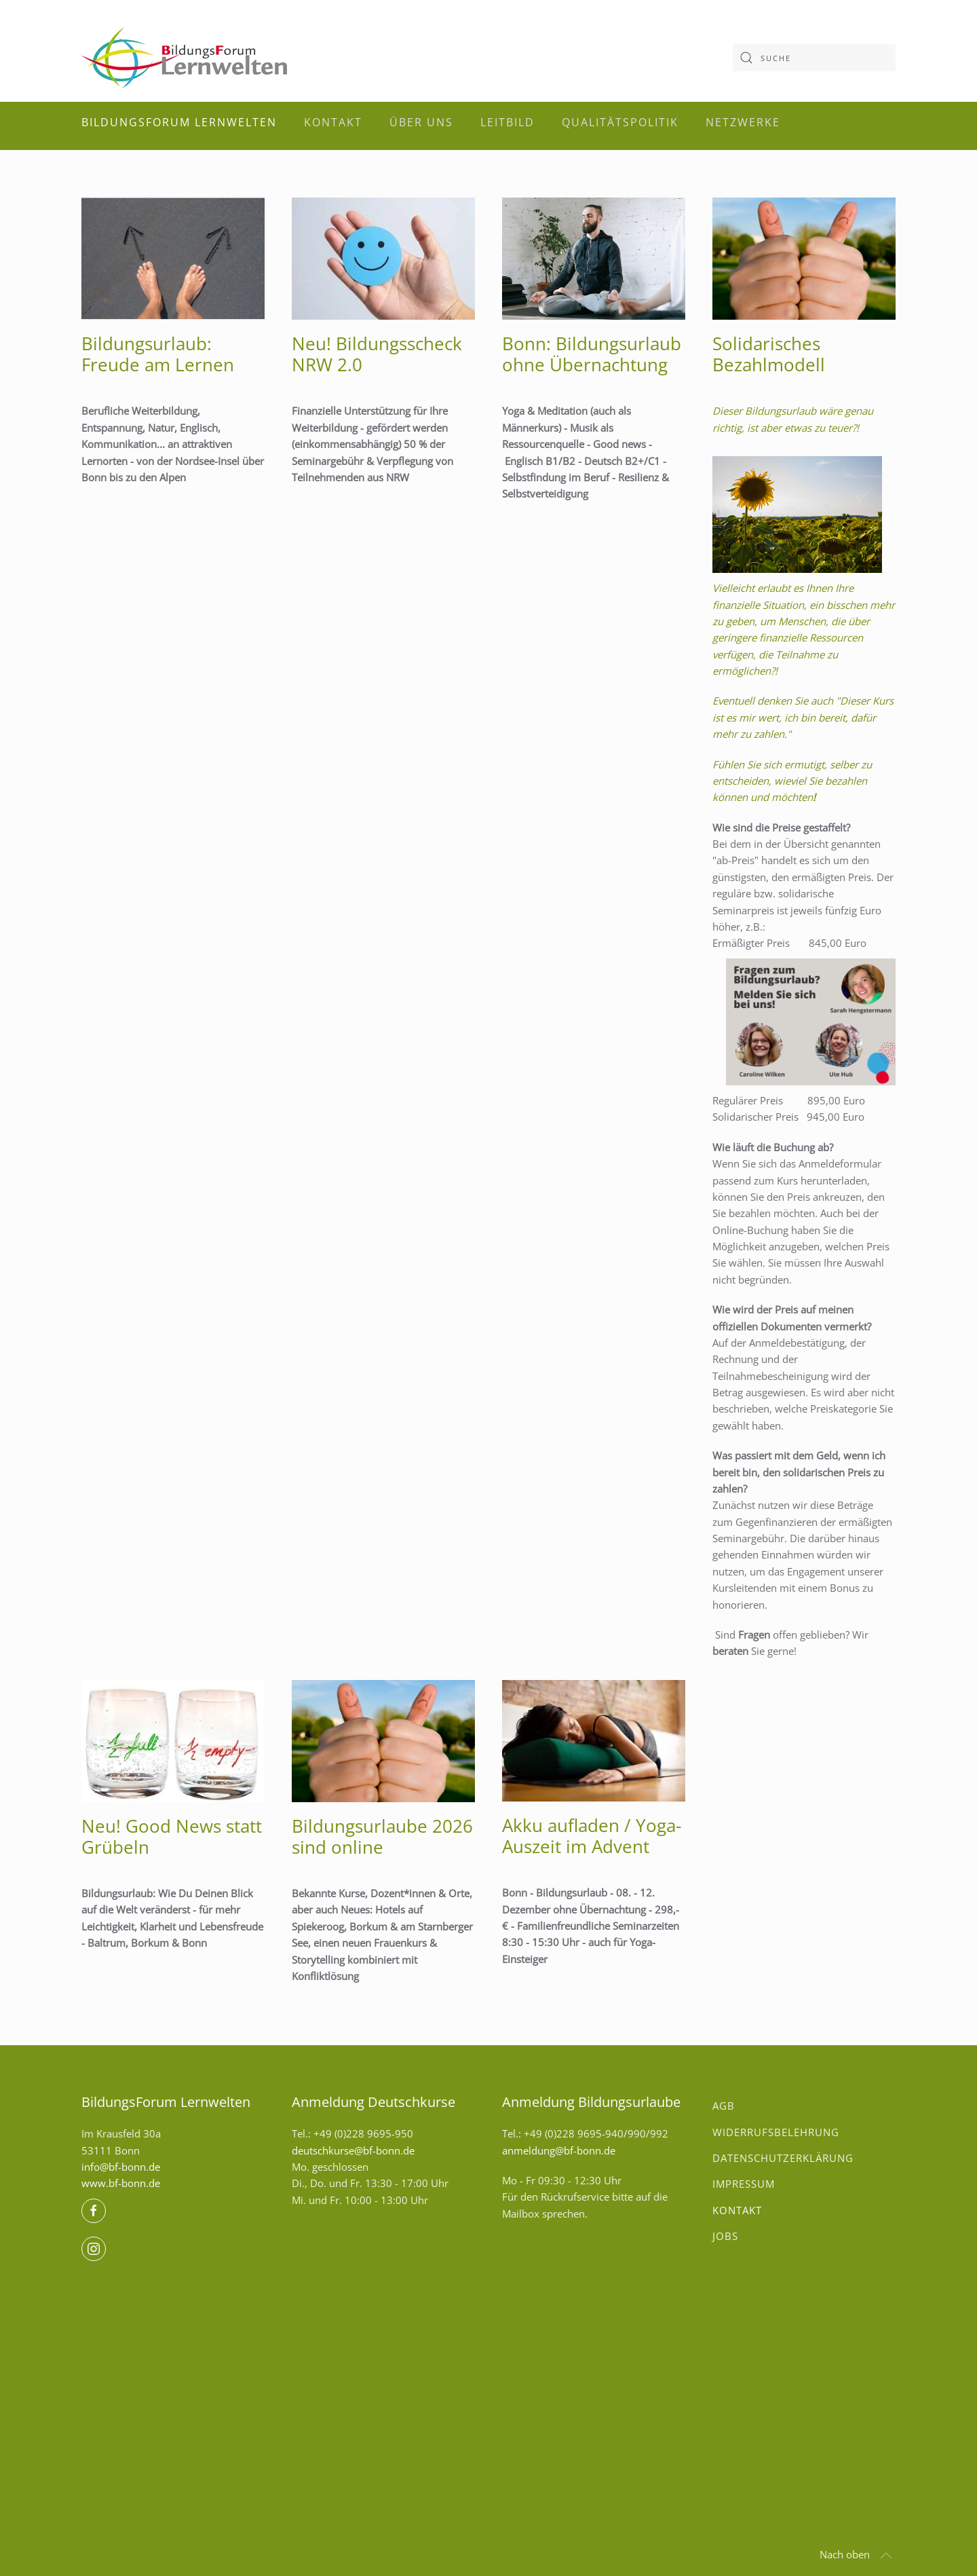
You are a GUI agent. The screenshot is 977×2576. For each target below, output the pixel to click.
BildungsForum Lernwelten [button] (179, 122)
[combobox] (814, 57)
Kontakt (333, 122)
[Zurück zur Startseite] (184, 57)
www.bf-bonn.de (120, 2183)
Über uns (421, 122)
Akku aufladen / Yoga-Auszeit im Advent (591, 1836)
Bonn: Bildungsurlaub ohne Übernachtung (591, 354)
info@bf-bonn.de (120, 2166)
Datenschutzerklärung (783, 2158)
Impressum (743, 2183)
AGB (723, 2105)
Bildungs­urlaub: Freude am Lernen (157, 354)
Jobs (725, 2236)
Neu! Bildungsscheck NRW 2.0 (377, 354)
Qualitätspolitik (620, 122)
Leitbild (507, 122)
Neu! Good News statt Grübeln (171, 1836)
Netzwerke (743, 122)
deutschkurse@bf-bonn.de (353, 2150)
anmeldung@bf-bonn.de (558, 2150)
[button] (886, 2555)
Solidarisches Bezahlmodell (768, 354)
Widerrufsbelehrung (775, 2132)
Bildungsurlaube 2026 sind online (382, 1836)
